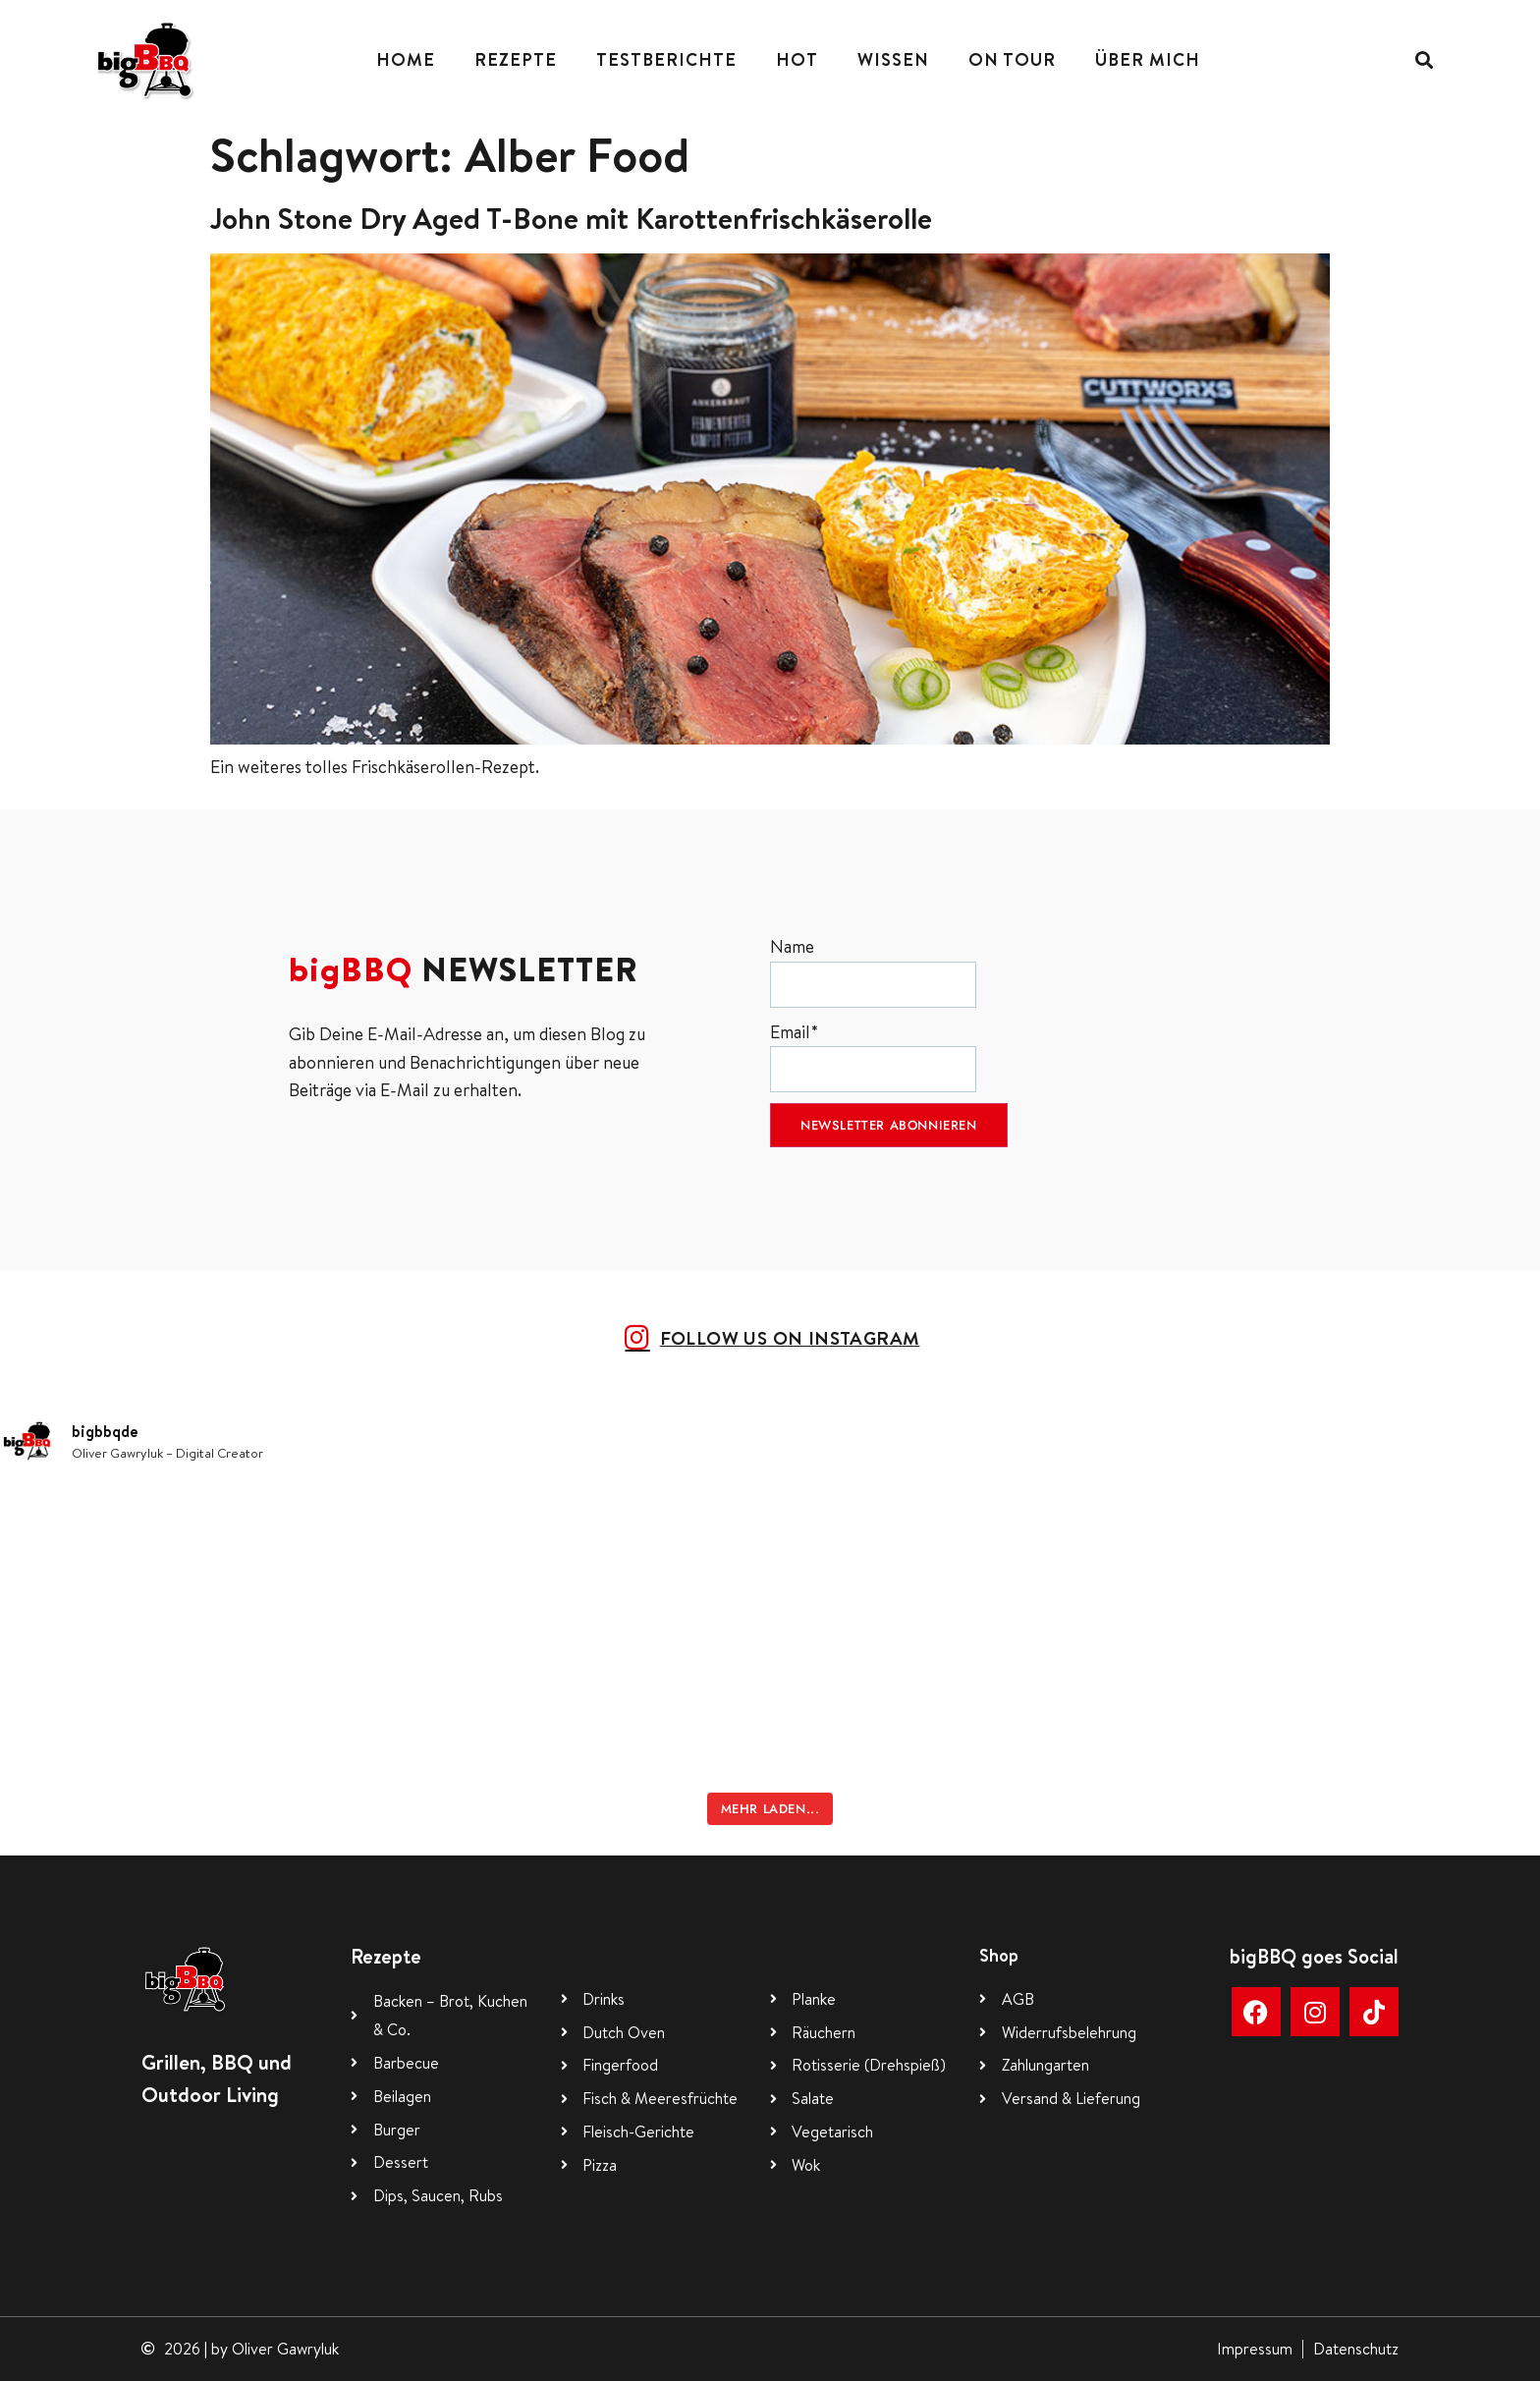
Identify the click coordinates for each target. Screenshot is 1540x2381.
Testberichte (666, 59)
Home (405, 59)
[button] (1423, 59)
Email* (873, 1056)
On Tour (1012, 59)
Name (873, 971)
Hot (797, 59)
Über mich (1147, 59)
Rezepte (515, 59)
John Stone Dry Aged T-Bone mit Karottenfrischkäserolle (571, 218)
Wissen (893, 59)
